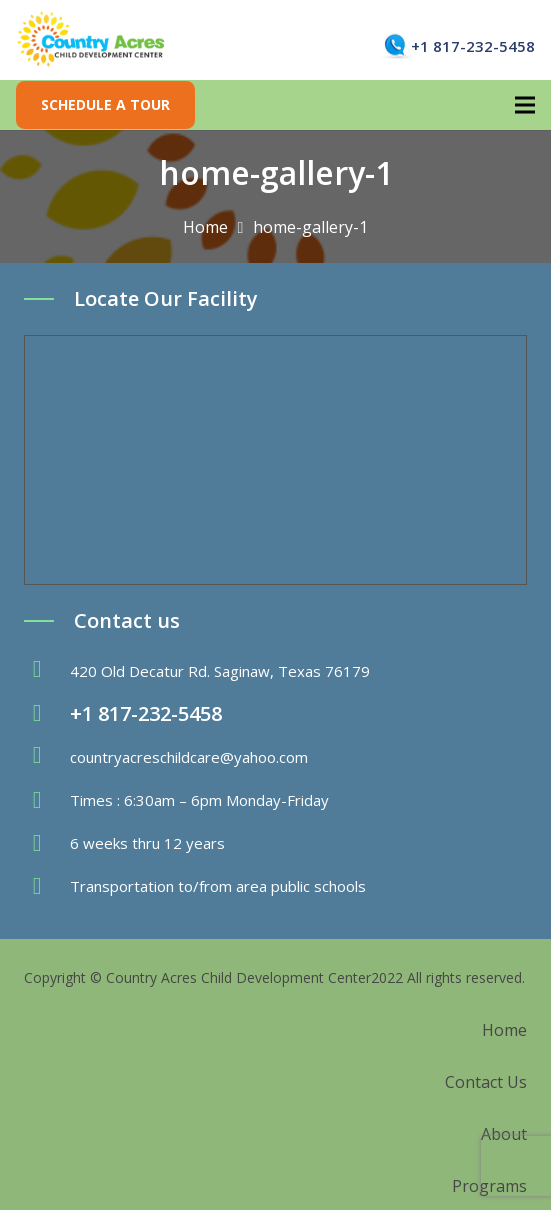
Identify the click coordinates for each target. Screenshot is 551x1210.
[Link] (91, 40)
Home (504, 1030)
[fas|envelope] (47, 757)
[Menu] (525, 105)
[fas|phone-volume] (47, 714)
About (504, 1134)
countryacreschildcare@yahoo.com (189, 757)
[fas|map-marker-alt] (47, 671)
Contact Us (486, 1082)
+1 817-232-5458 (473, 46)
